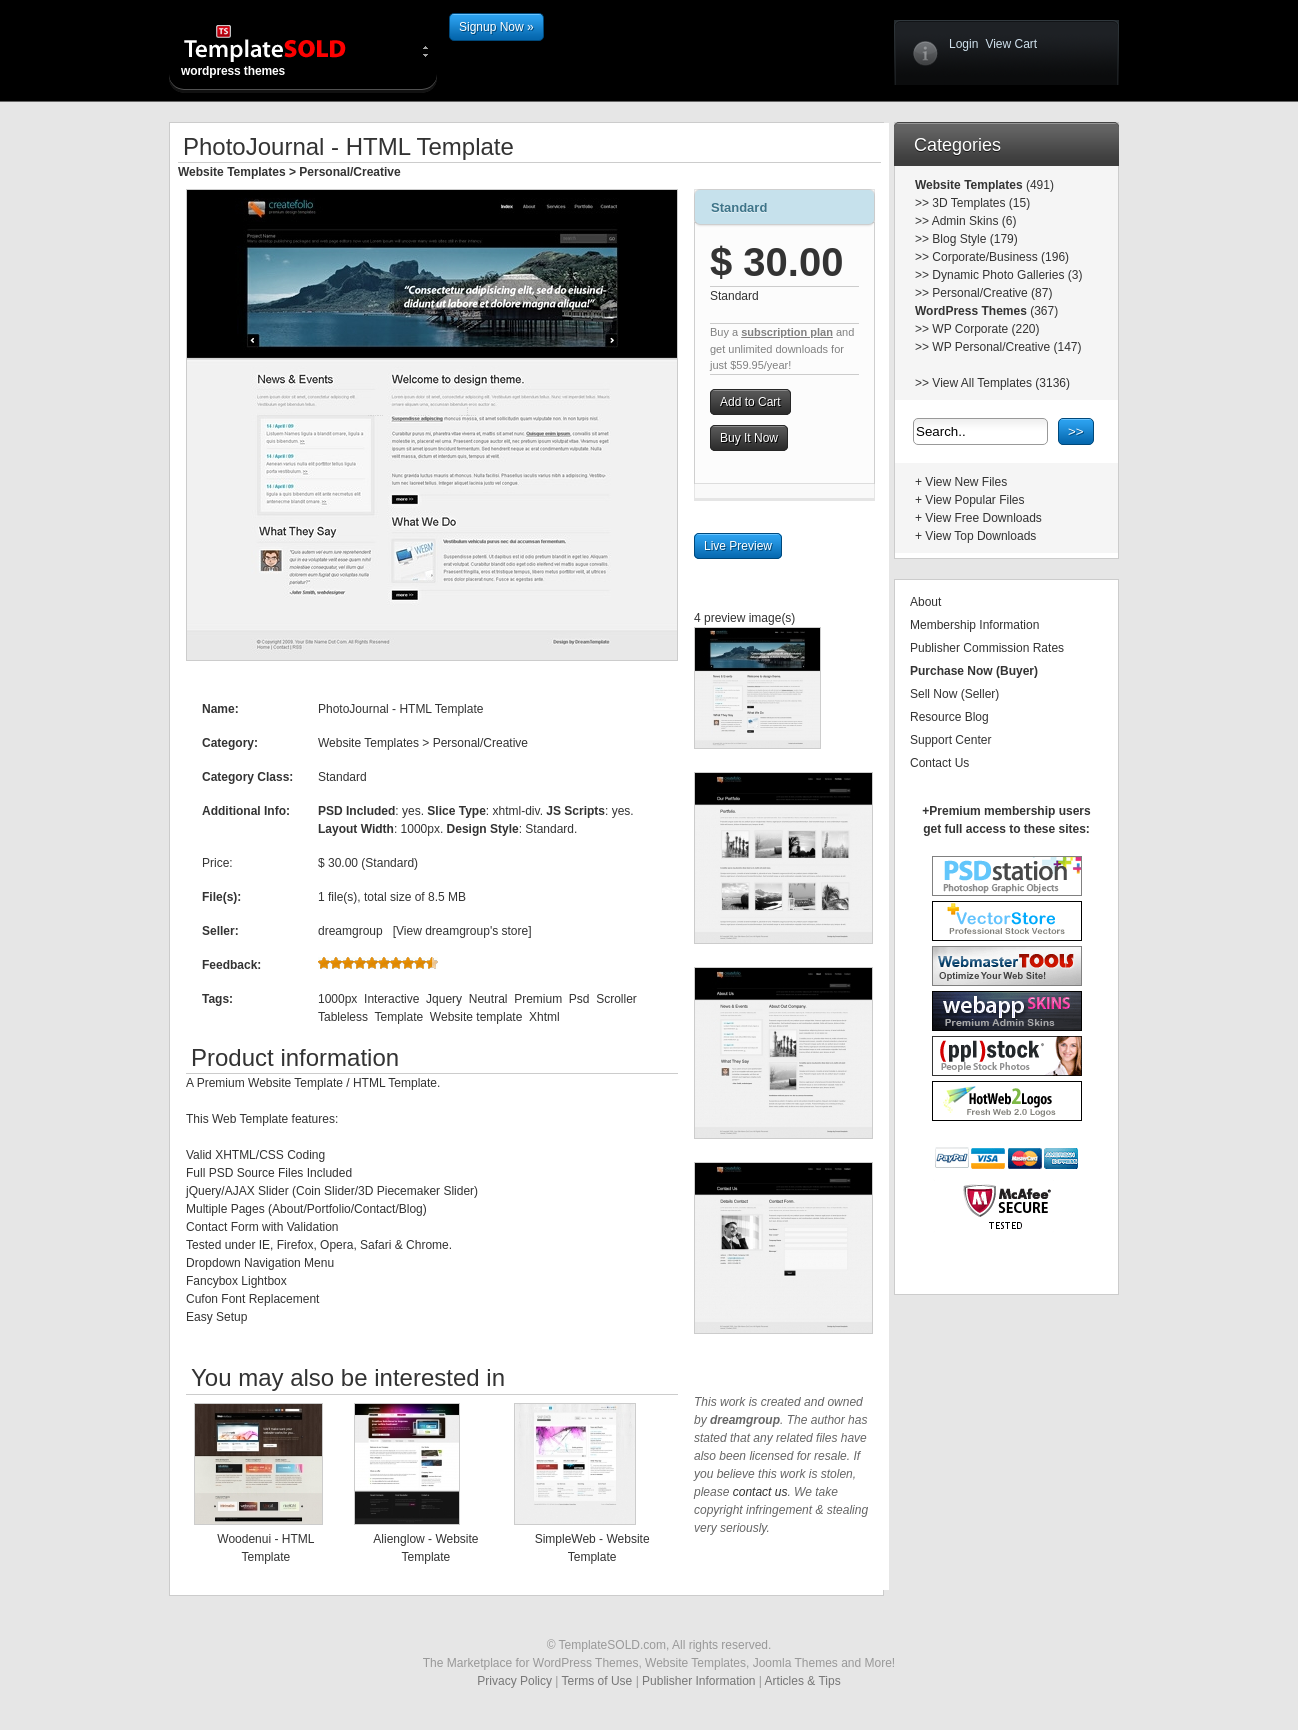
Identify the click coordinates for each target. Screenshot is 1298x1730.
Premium (538, 999)
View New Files (966, 482)
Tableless (343, 1017)
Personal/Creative (349, 172)
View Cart (1011, 44)
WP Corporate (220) (985, 329)
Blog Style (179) (974, 239)
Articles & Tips (803, 1681)
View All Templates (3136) (1001, 383)
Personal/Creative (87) (992, 293)
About (925, 602)
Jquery (444, 999)
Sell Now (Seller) (954, 694)
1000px (337, 999)
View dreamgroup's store (462, 931)
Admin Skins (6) (974, 221)
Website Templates (232, 172)
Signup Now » (496, 27)
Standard (739, 207)
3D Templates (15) (981, 203)
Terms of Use (597, 1681)
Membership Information (974, 625)
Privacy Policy (514, 1681)
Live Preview (738, 546)
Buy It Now (749, 438)
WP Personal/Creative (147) (1006, 347)
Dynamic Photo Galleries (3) (1007, 275)
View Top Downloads (980, 536)
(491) (1038, 185)
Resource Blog (949, 717)
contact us (760, 1492)
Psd (579, 999)
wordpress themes (281, 50)
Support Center (950, 740)
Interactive (391, 999)
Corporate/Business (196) (1000, 257)
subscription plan (787, 332)
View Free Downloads (983, 518)
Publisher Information (698, 1681)
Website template (476, 1017)
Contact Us (939, 763)
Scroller (616, 999)
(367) (1042, 311)
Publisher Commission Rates (987, 648)
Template (398, 1017)
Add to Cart (750, 402)
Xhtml (544, 1017)
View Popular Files (974, 500)
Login (963, 44)
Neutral (488, 999)
